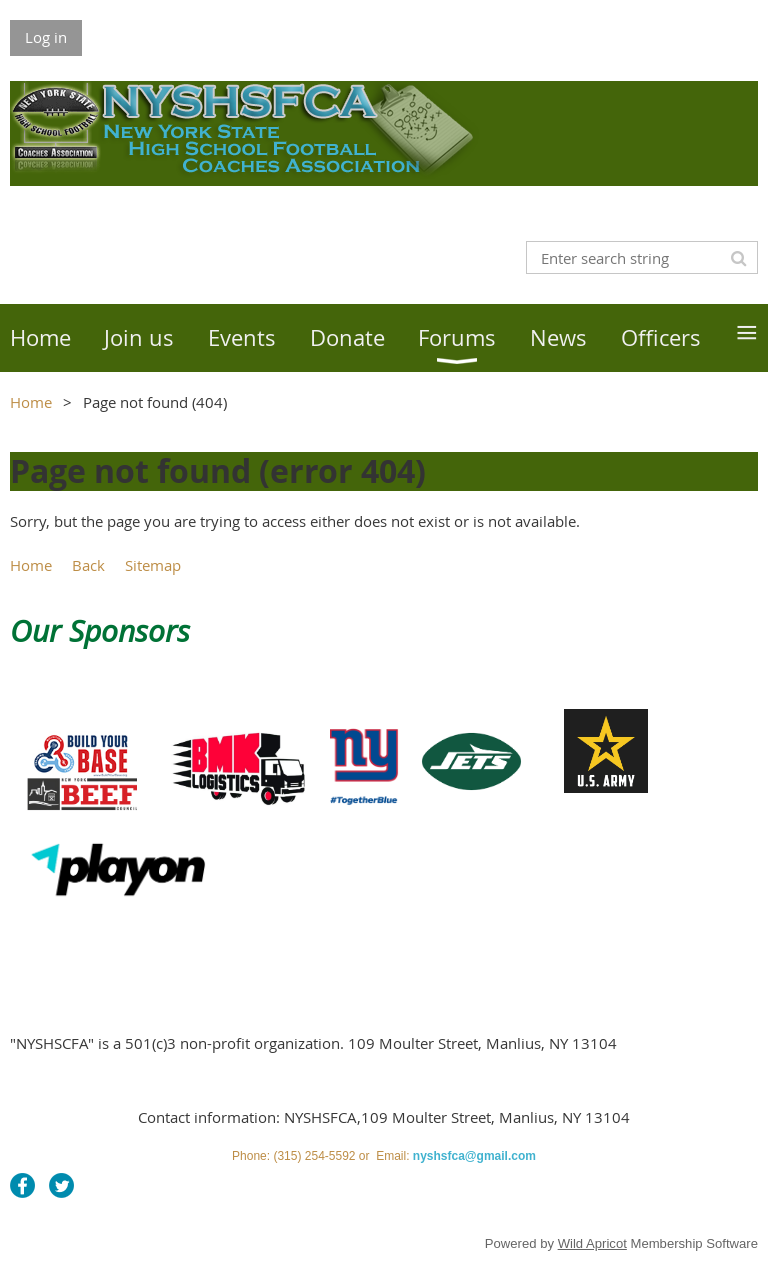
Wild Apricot (592, 1243)
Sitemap (153, 565)
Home (31, 402)
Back (88, 565)
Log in (46, 37)
